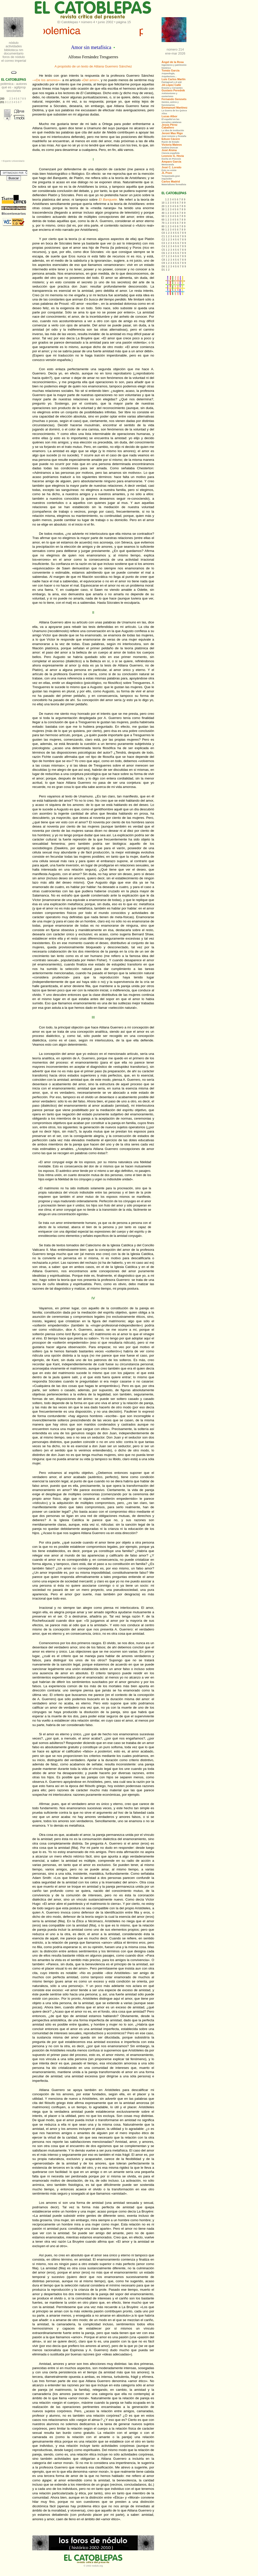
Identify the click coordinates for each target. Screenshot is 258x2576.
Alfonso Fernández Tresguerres (93, 57)
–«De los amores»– (46, 80)
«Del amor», (91, 80)
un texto (82, 66)
